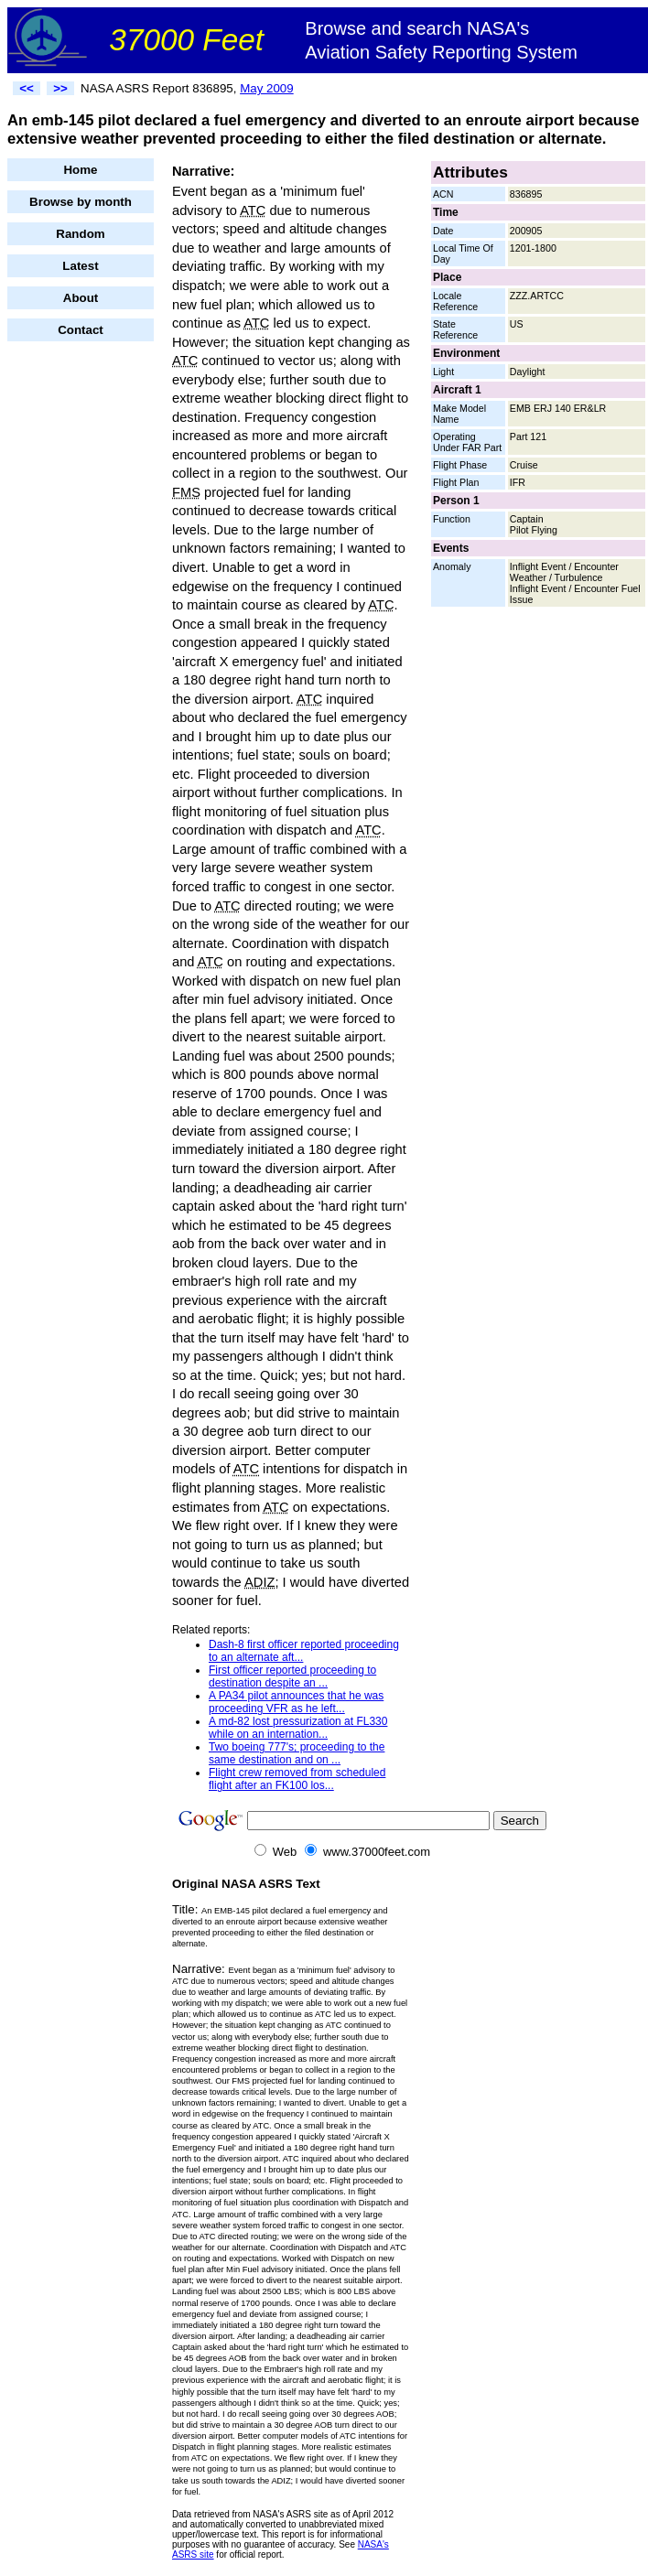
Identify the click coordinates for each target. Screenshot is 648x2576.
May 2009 (267, 88)
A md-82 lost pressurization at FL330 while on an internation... (298, 1728)
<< (26, 88)
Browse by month (80, 202)
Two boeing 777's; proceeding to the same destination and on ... (296, 1753)
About (81, 298)
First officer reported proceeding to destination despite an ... (292, 1676)
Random (80, 234)
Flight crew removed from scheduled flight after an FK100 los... (297, 1779)
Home (80, 170)
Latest (80, 266)
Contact (80, 330)
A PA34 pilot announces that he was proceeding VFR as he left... (296, 1702)
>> (60, 88)
